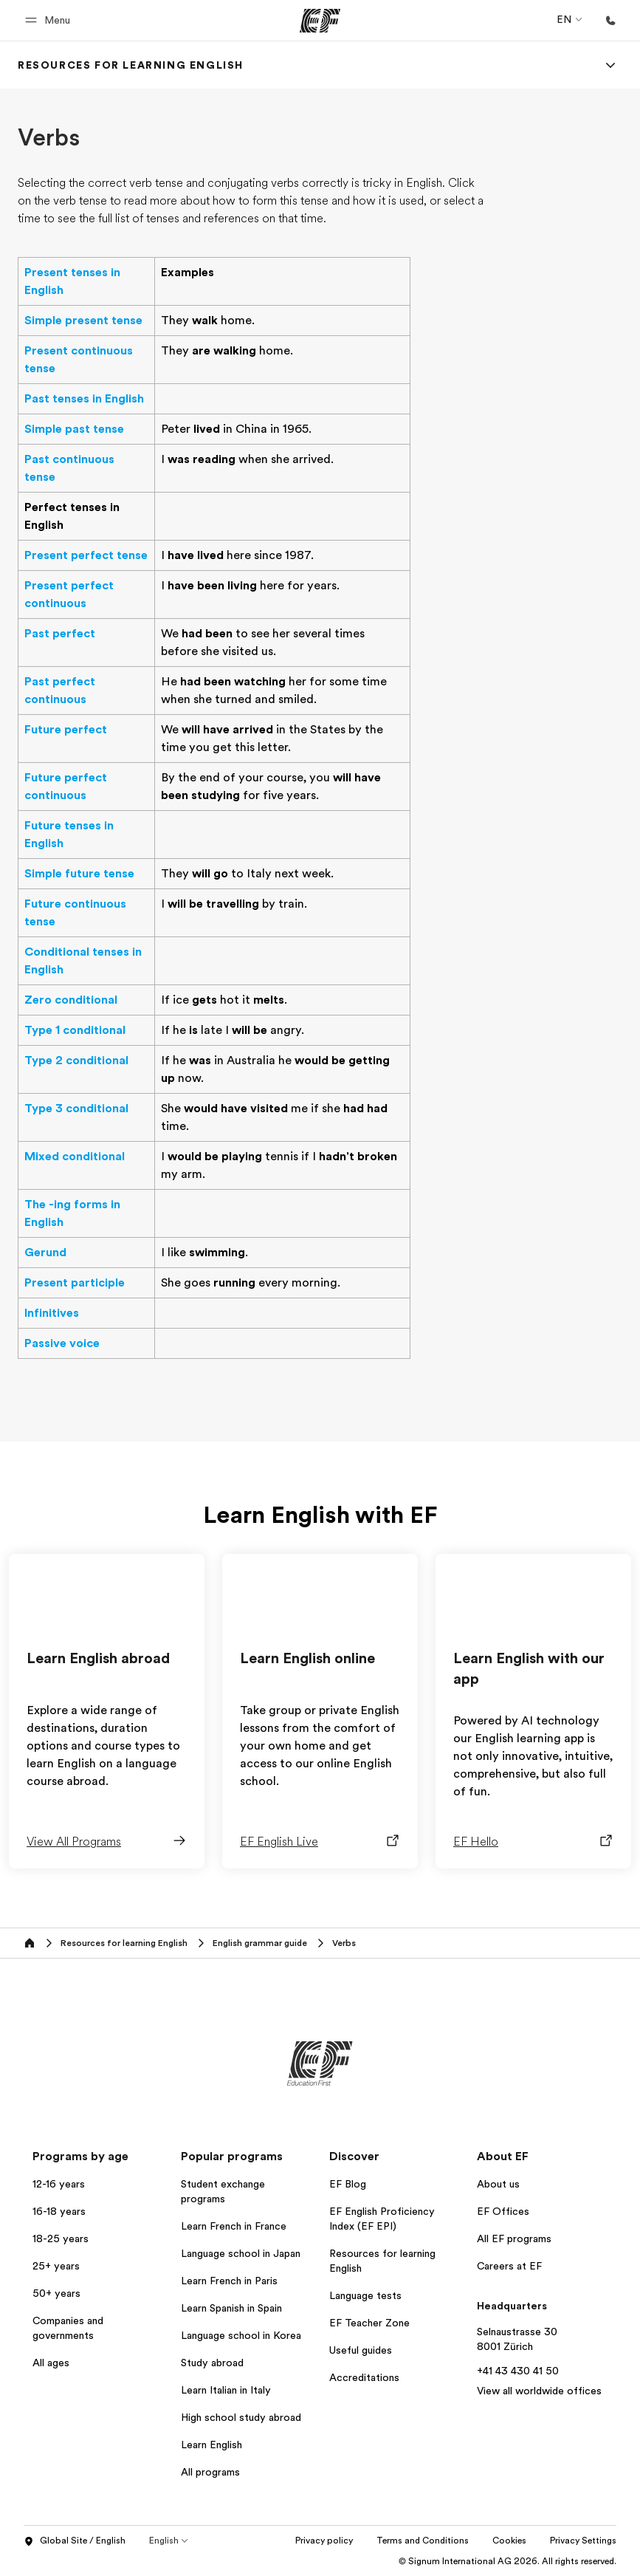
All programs (210, 2472)
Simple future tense (79, 873)
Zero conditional (70, 1000)
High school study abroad (241, 2417)
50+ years (56, 2293)
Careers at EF (509, 2266)
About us (498, 2184)
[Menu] (610, 65)
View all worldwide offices (539, 2391)
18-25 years (60, 2238)
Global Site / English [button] (74, 2541)
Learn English (211, 2444)
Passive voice (62, 1343)
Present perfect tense (86, 555)
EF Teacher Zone (369, 2323)
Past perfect (59, 633)
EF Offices (503, 2211)
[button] (50, 20)
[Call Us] (610, 21)
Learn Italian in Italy (226, 2390)
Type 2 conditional (76, 1060)
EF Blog (347, 2184)
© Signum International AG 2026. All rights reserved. (507, 2561)
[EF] (320, 20)
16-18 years (59, 2211)
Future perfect (65, 729)
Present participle (74, 1282)
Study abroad (212, 2362)
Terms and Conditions (489, 2540)
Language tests (365, 2295)
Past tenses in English (84, 398)
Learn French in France (233, 2226)
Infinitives (51, 1313)
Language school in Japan (240, 2253)
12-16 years (58, 2184)
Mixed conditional (74, 1156)
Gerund (45, 1252)
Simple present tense (83, 320)
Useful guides (360, 2350)
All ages (50, 2362)
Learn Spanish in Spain (231, 2308)
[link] (131, 65)
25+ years (56, 2266)
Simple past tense (74, 429)
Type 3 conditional (76, 1108)
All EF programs (514, 2238)
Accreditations (364, 2377)
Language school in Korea (241, 2335)
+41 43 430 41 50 (518, 2371)
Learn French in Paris (229, 2280)
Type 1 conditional (74, 1030)
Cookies (576, 2540)
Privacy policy (390, 2540)
